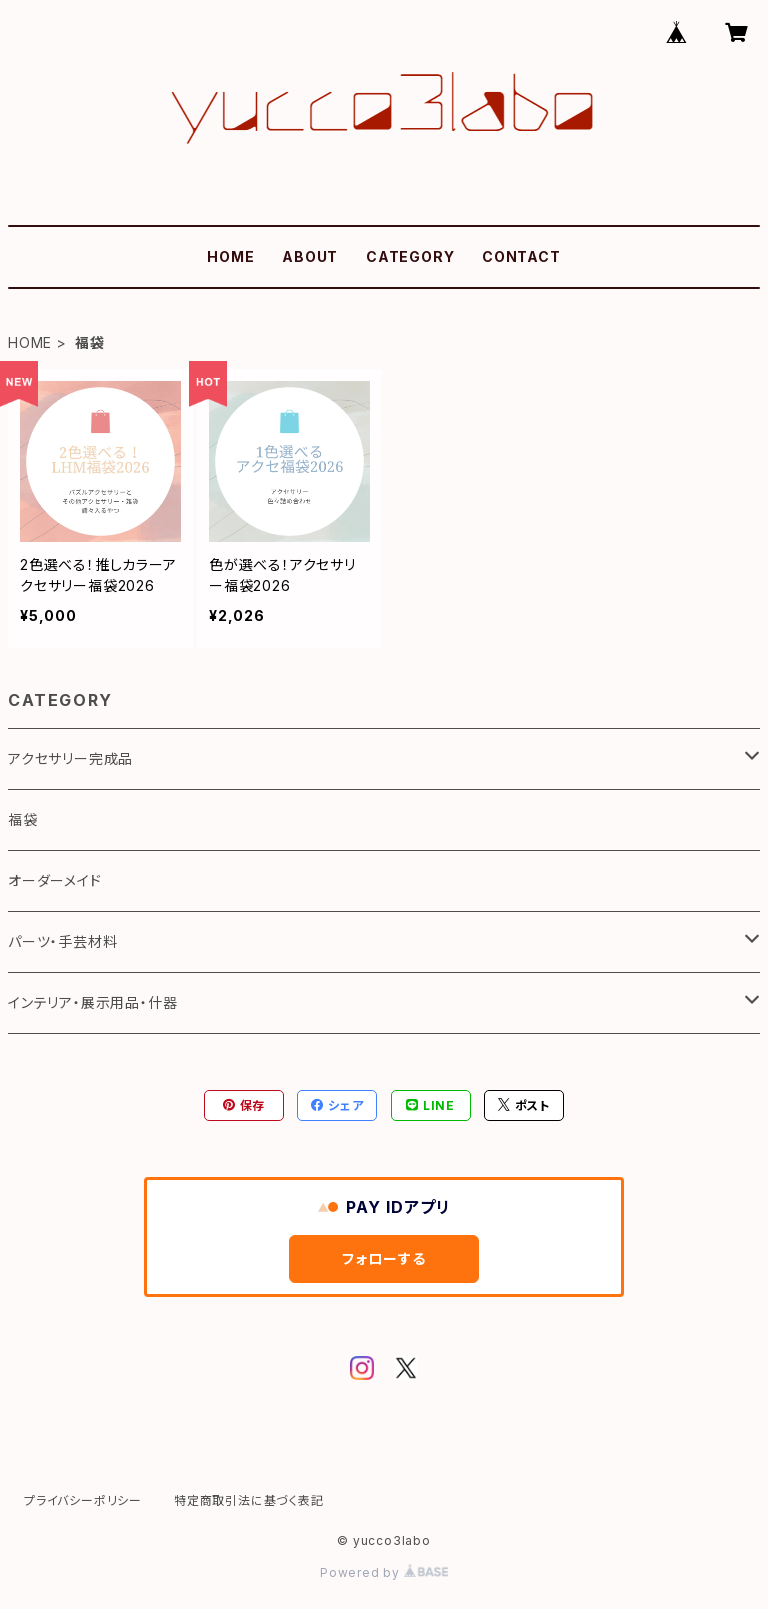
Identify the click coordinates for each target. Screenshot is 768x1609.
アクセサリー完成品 (70, 758)
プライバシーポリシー (83, 1500)
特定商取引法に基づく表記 (249, 1500)
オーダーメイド (55, 880)
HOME (230, 256)
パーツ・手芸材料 (62, 941)
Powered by (384, 1572)
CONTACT (521, 256)
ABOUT (310, 256)
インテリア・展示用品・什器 (92, 1002)
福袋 (23, 819)
